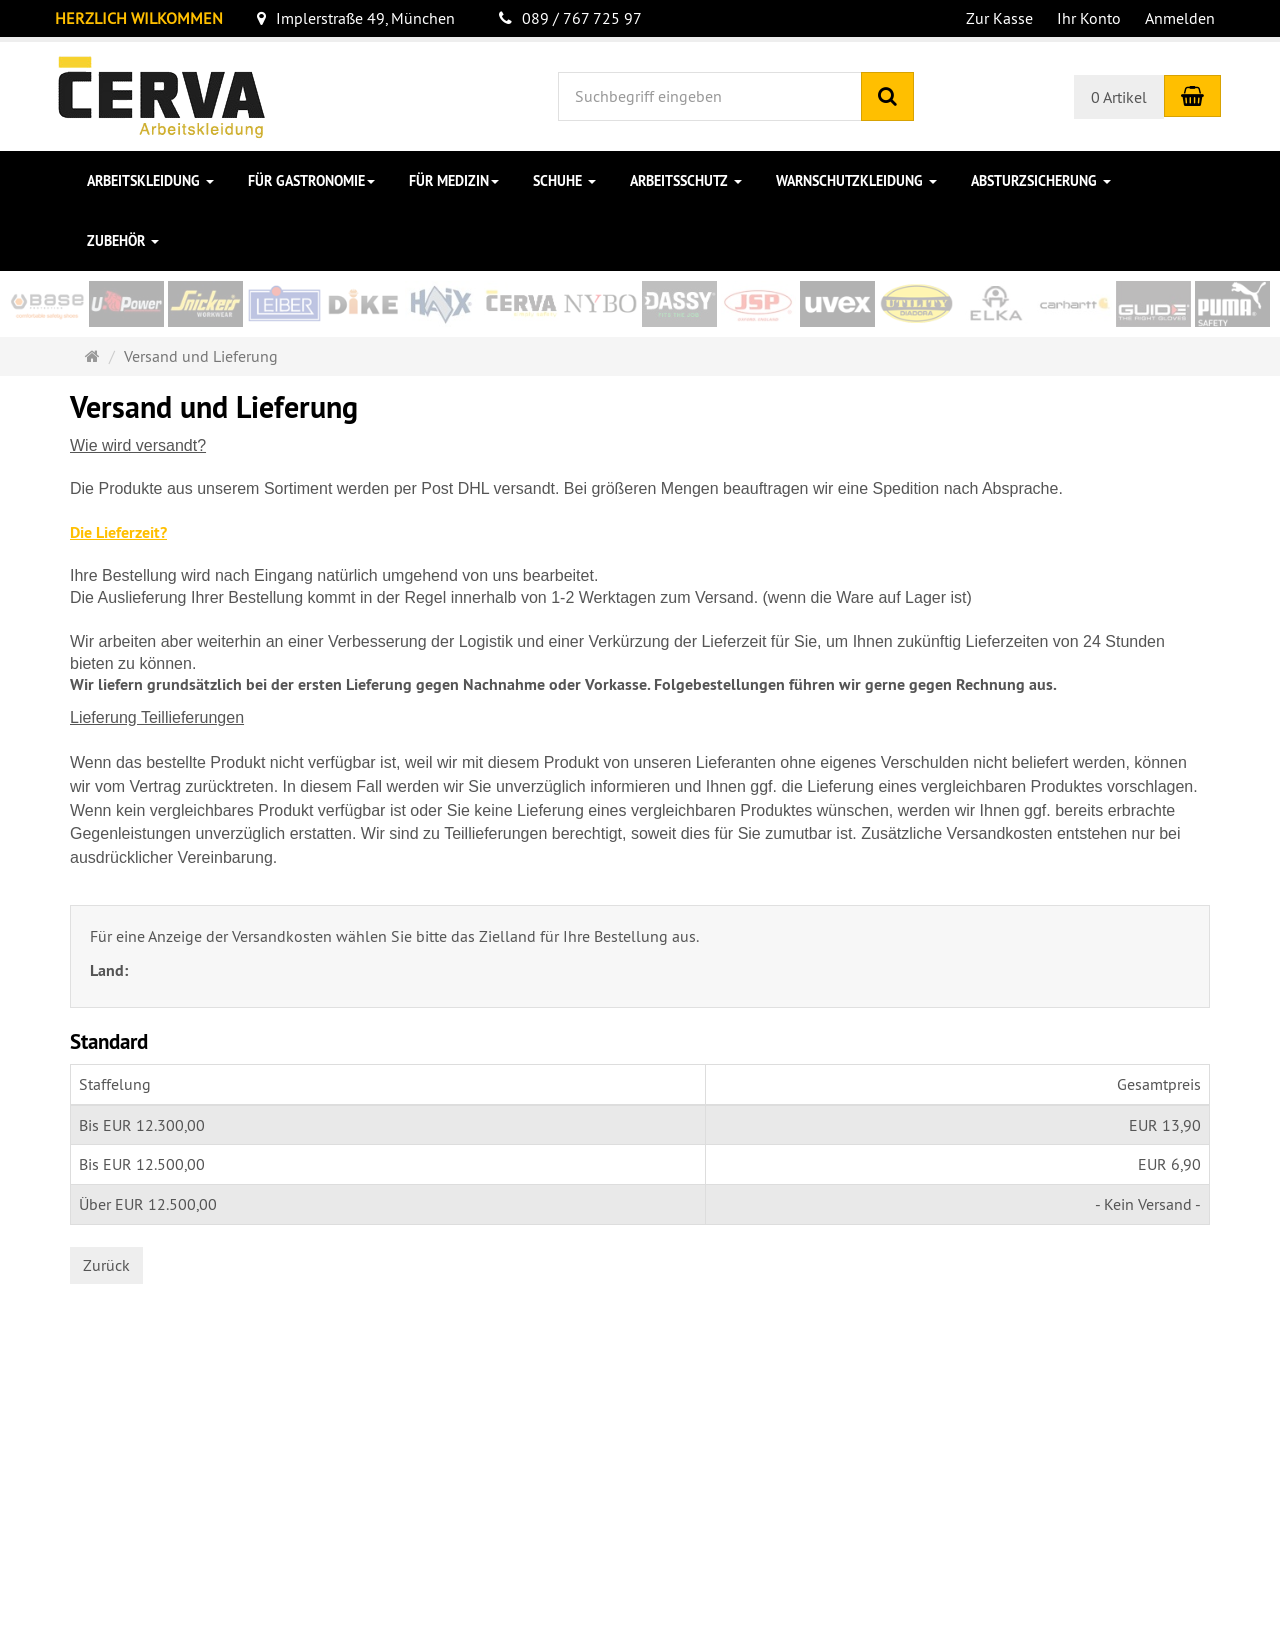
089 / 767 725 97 (570, 18)
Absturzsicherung (1041, 181)
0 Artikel (1119, 97)
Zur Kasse (999, 18)
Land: (111, 970)
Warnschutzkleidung (856, 181)
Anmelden (1180, 18)
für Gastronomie (311, 181)
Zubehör (123, 241)
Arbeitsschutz (686, 181)
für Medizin (454, 181)
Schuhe (564, 181)
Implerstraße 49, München (356, 18)
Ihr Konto (1089, 18)
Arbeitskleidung (150, 181)
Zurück (106, 1265)
